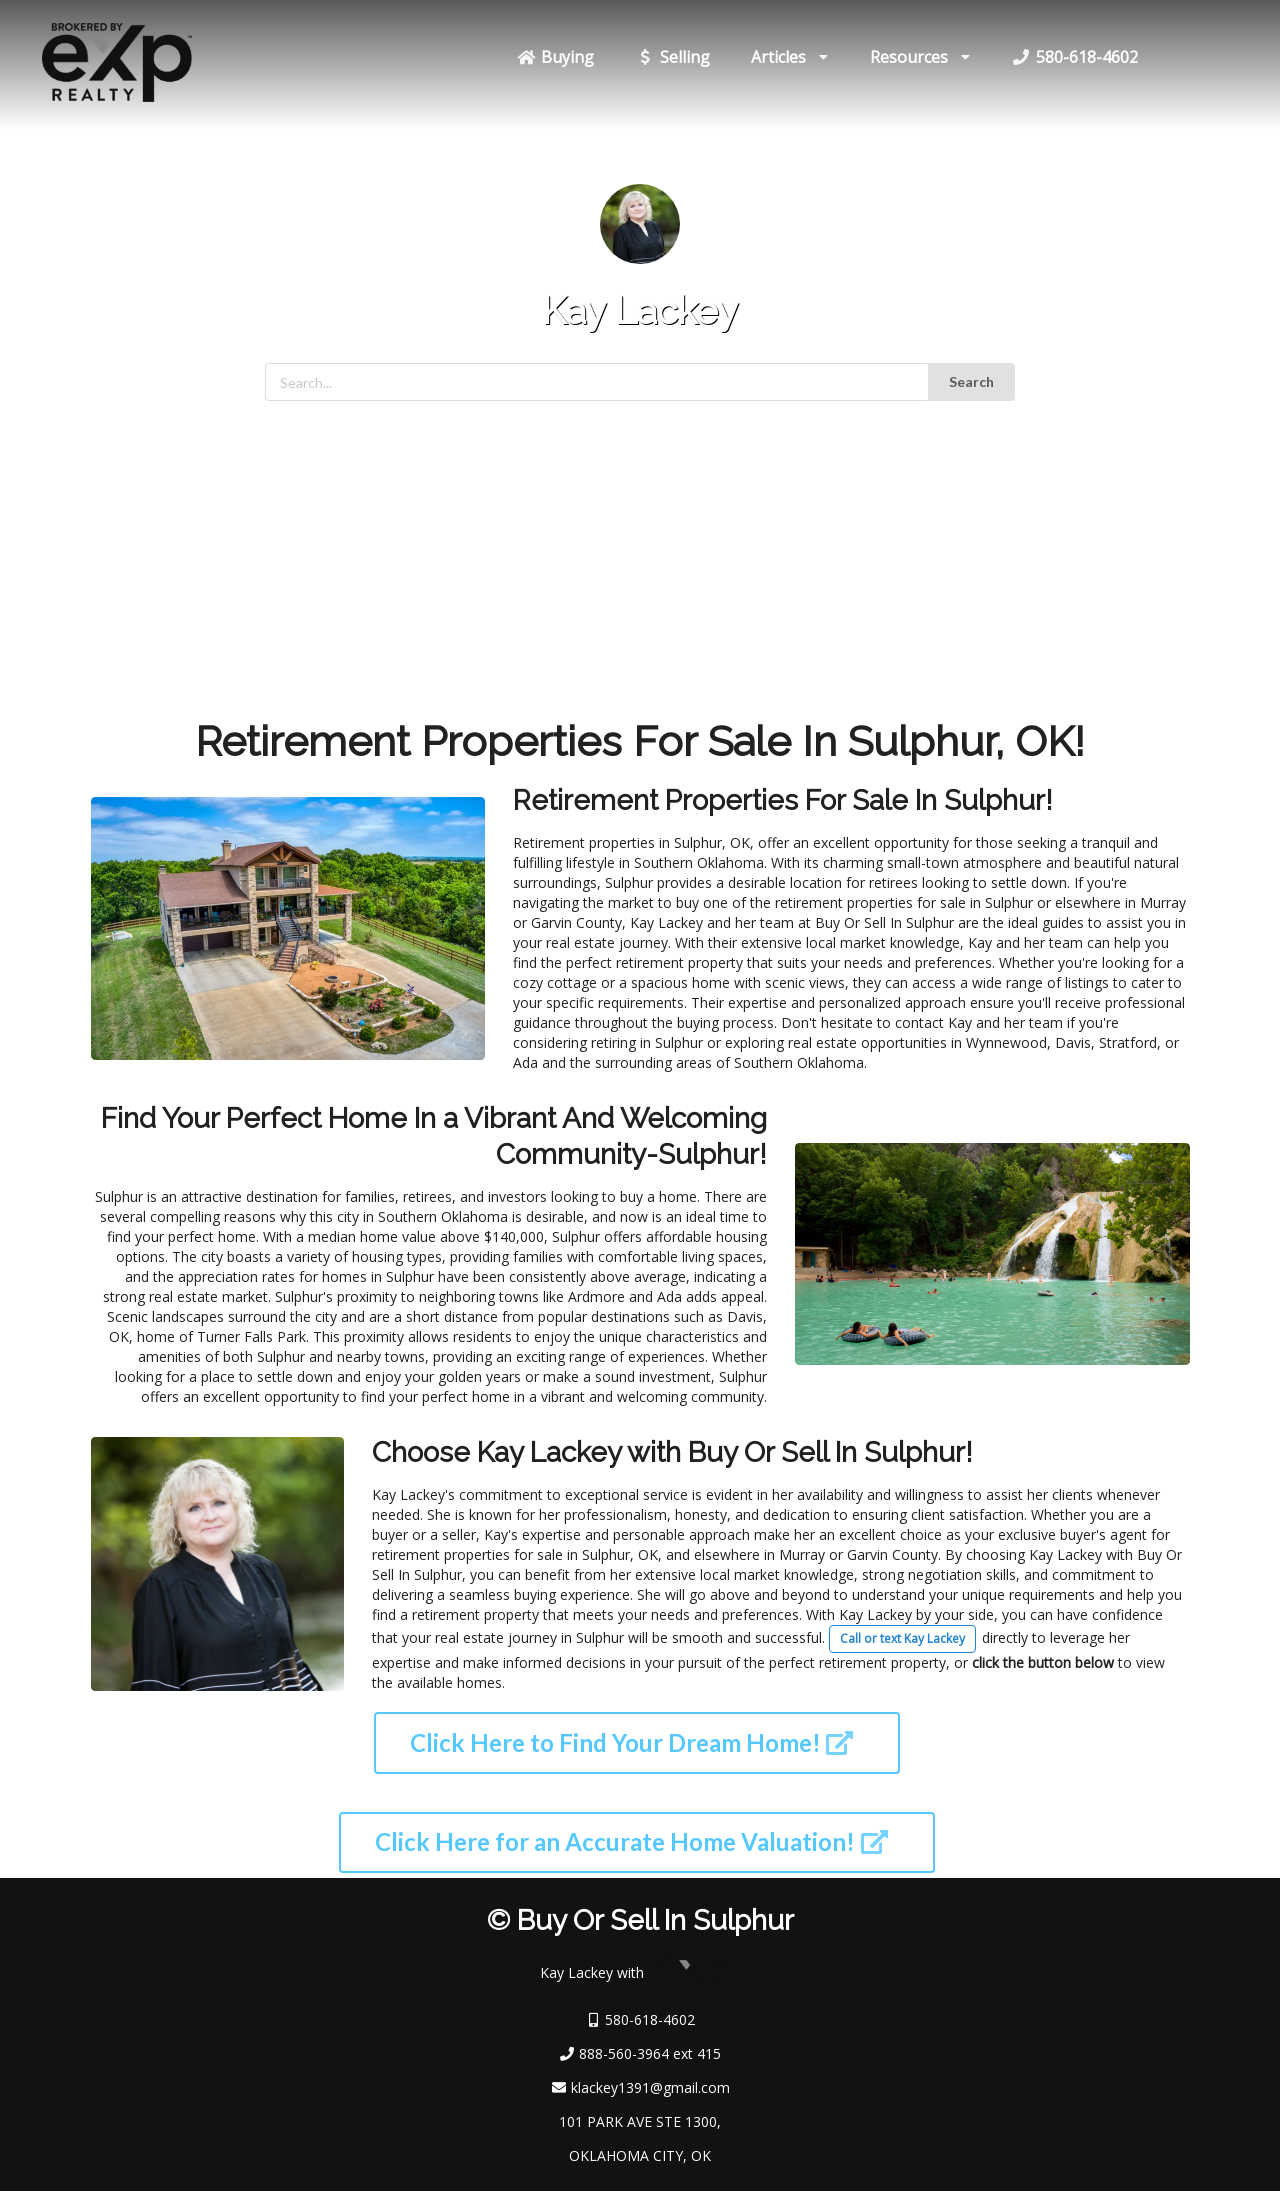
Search (971, 381)
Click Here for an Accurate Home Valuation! (631, 1841)
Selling (672, 57)
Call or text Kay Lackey (902, 1638)
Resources (920, 57)
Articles (790, 57)
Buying (555, 57)
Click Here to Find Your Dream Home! (632, 1742)
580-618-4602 (1074, 57)
